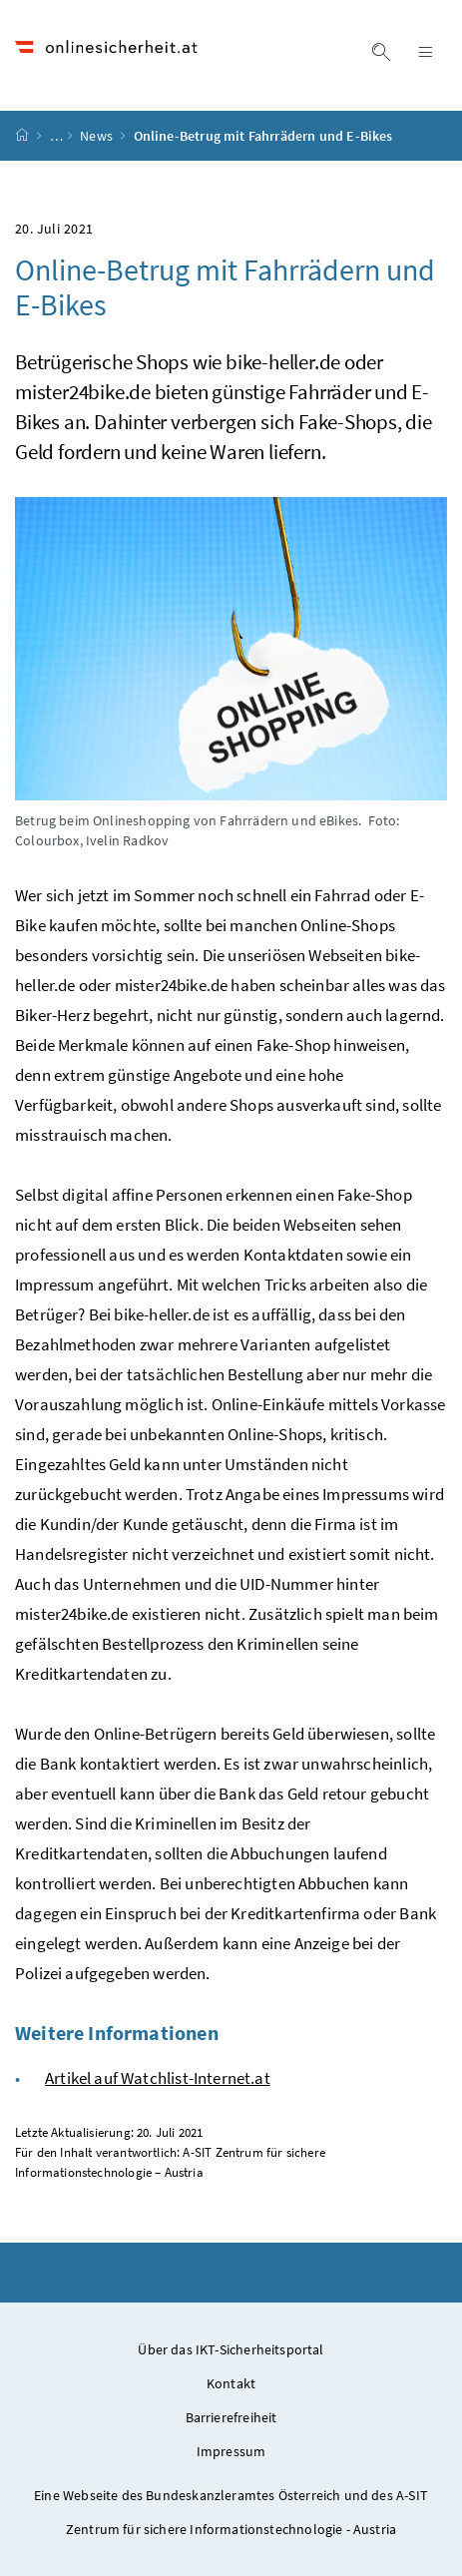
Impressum (231, 2451)
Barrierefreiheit (231, 2417)
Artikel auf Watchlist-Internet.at (157, 2078)
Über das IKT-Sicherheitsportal (230, 2349)
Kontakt (231, 2383)
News (98, 136)
